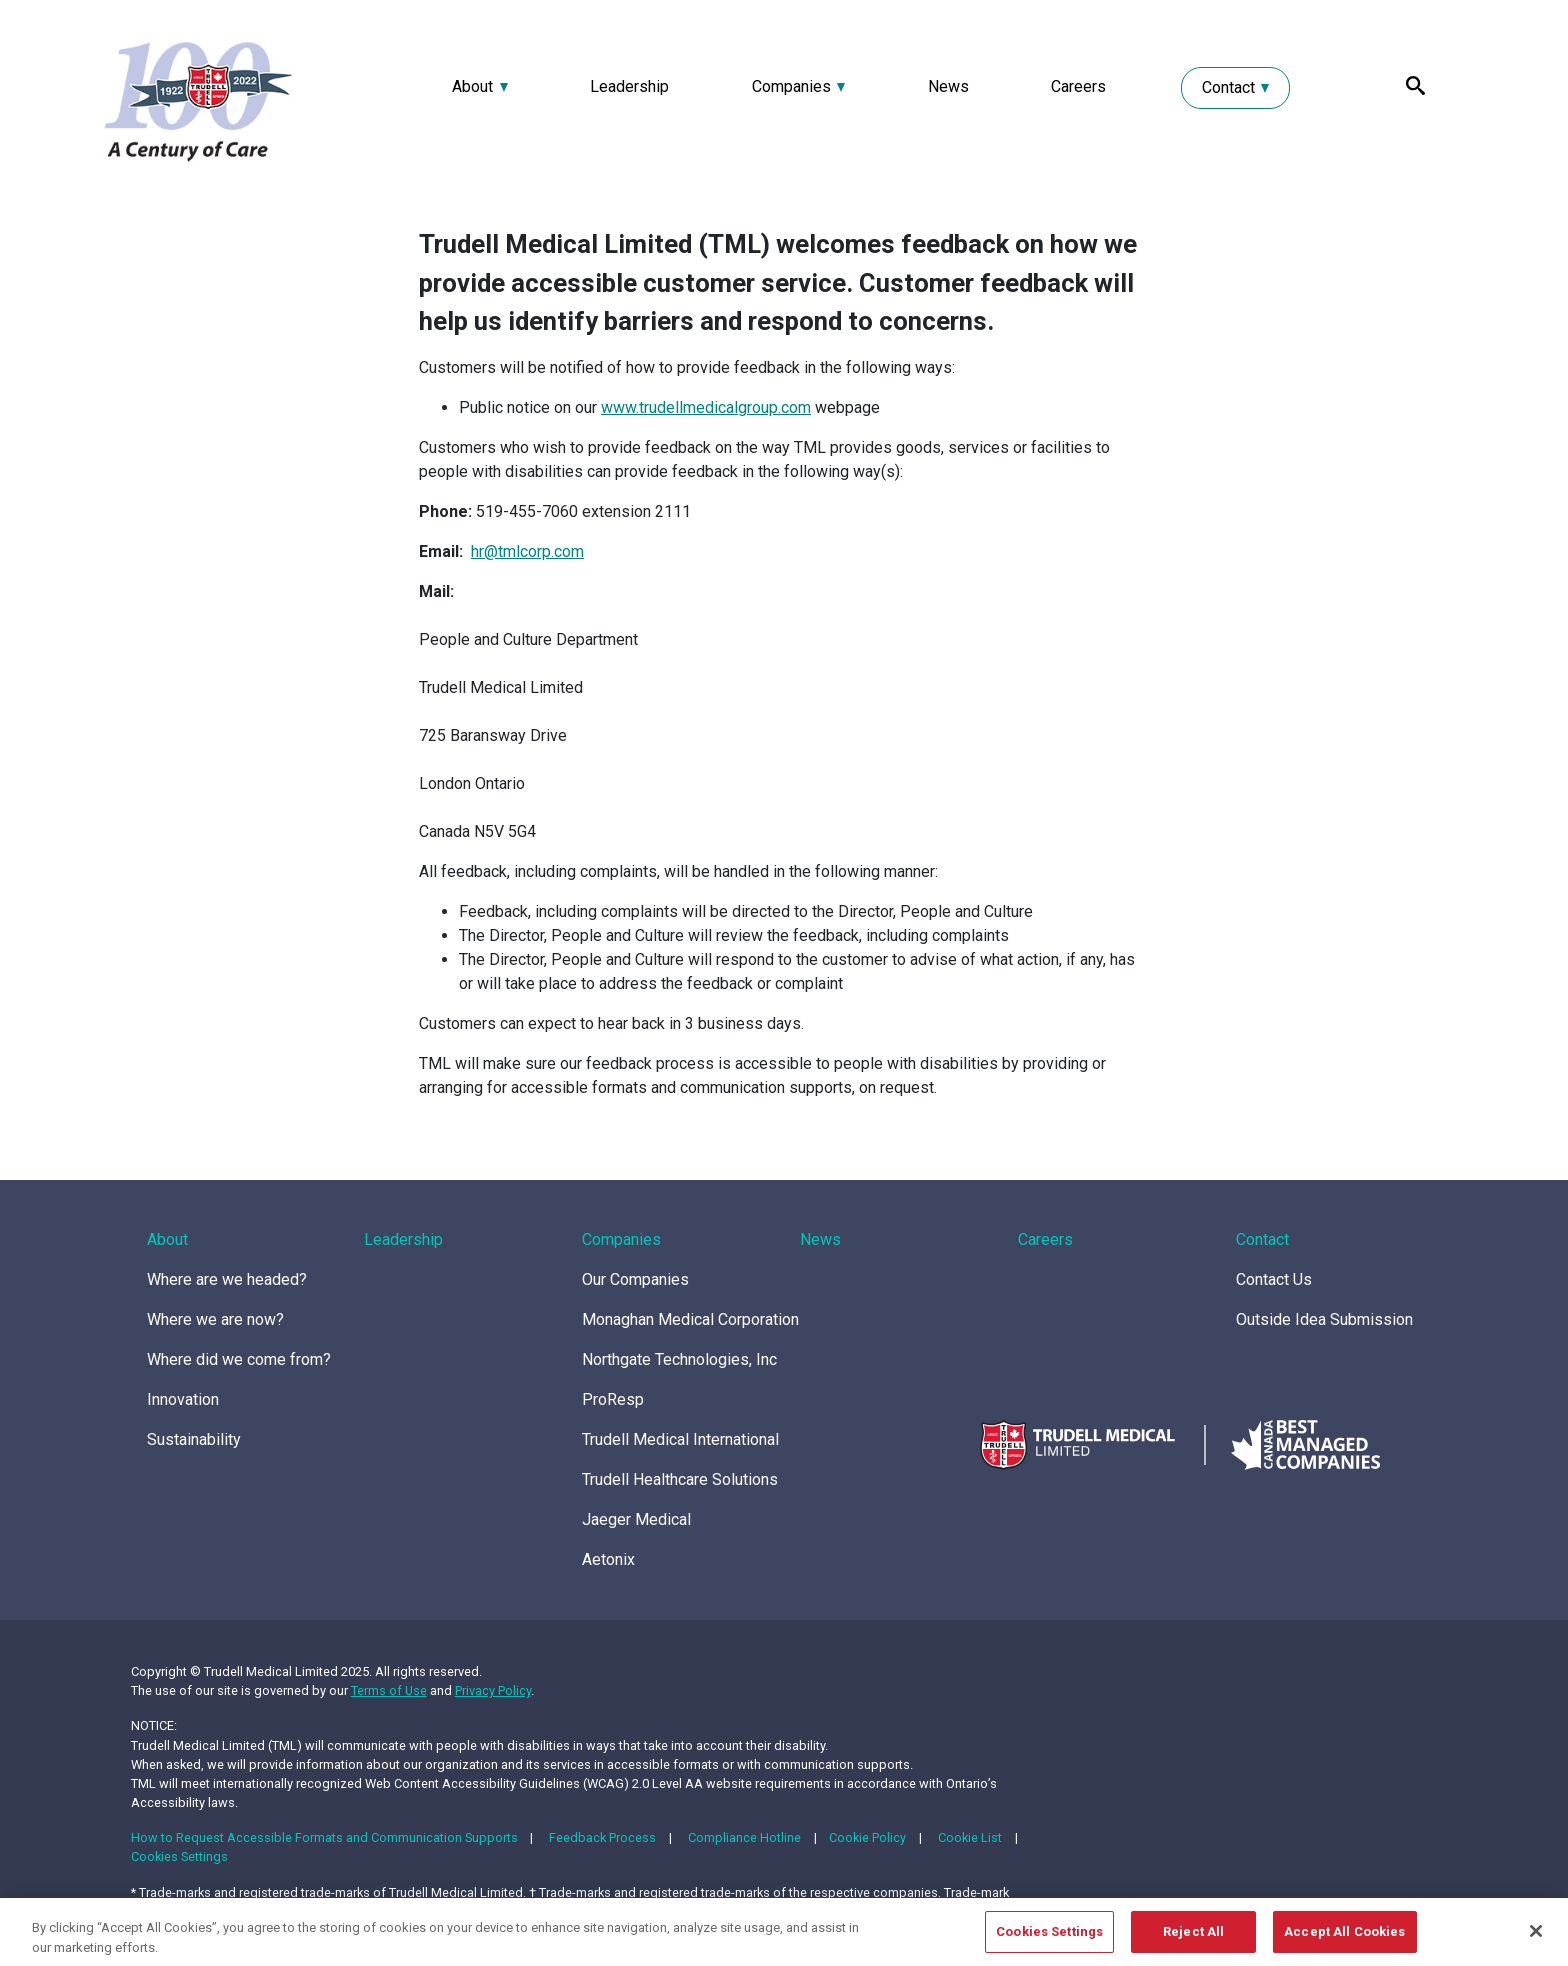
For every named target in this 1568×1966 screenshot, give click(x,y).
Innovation (183, 1399)
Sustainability (194, 1439)
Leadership (629, 86)
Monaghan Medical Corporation (690, 1319)
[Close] (1536, 1938)
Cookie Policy (867, 1837)
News (948, 86)
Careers (1078, 86)
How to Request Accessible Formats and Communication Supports (324, 1837)
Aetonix (608, 1559)
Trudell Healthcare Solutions (680, 1479)
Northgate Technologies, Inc (679, 1359)
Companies (791, 86)
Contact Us (1274, 1279)
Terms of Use (389, 1690)
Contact (1228, 87)
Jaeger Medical (636, 1519)
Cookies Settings (179, 1856)
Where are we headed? (227, 1279)
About (472, 86)
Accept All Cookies (1344, 1938)
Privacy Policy (493, 1690)
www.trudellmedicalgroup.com (706, 407)
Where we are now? (215, 1319)
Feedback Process (602, 1837)
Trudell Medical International (680, 1439)
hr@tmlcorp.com (527, 551)
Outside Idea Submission (1324, 1319)
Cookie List (970, 1837)
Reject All (1193, 1938)
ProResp (613, 1399)
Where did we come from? (239, 1359)
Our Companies (635, 1279)
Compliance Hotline (744, 1837)
